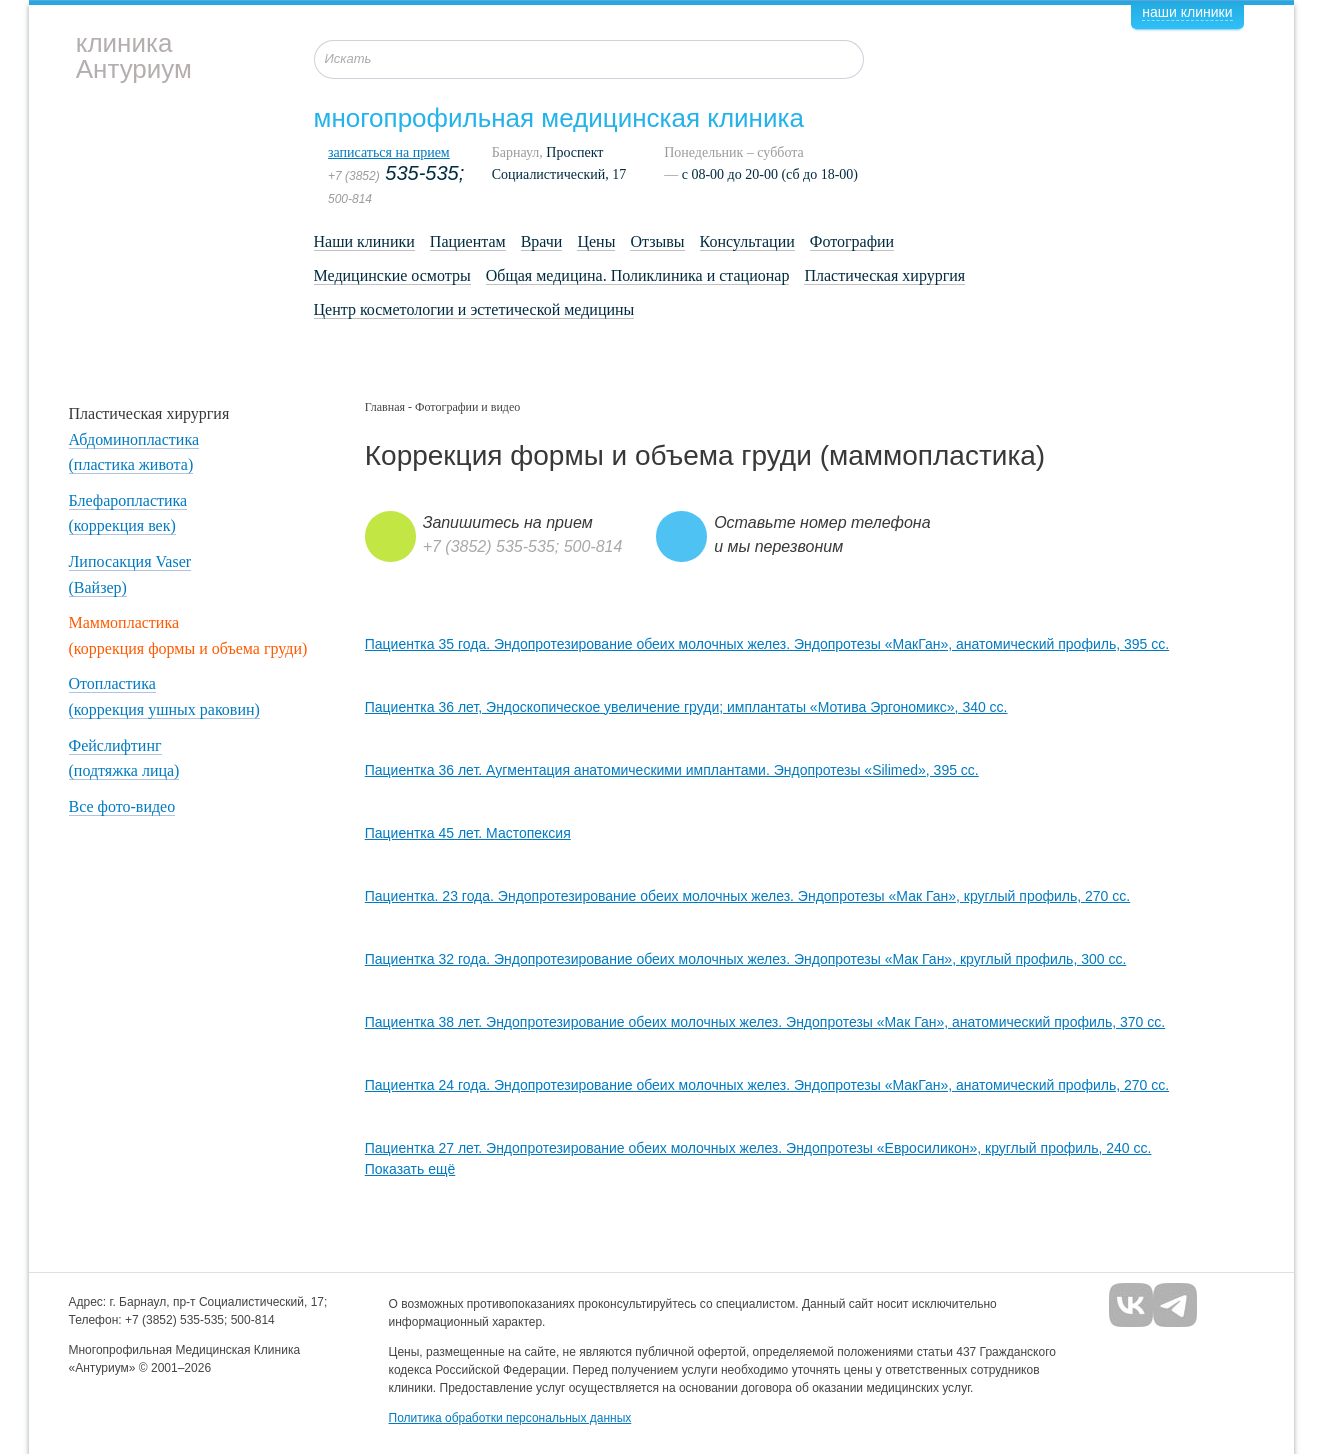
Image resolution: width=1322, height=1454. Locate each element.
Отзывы (657, 241)
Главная (385, 407)
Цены (596, 241)
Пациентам (468, 241)
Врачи (542, 241)
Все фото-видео (122, 806)
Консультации (747, 241)
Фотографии (852, 241)
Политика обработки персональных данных (510, 1418)
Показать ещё (410, 1169)
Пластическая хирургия (884, 275)
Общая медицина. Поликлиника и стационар (638, 275)
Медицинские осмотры (392, 275)
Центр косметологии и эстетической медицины (474, 309)
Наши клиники (364, 241)
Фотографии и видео (467, 407)
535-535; (396, 173)
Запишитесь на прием (508, 522)
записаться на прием (389, 152)
